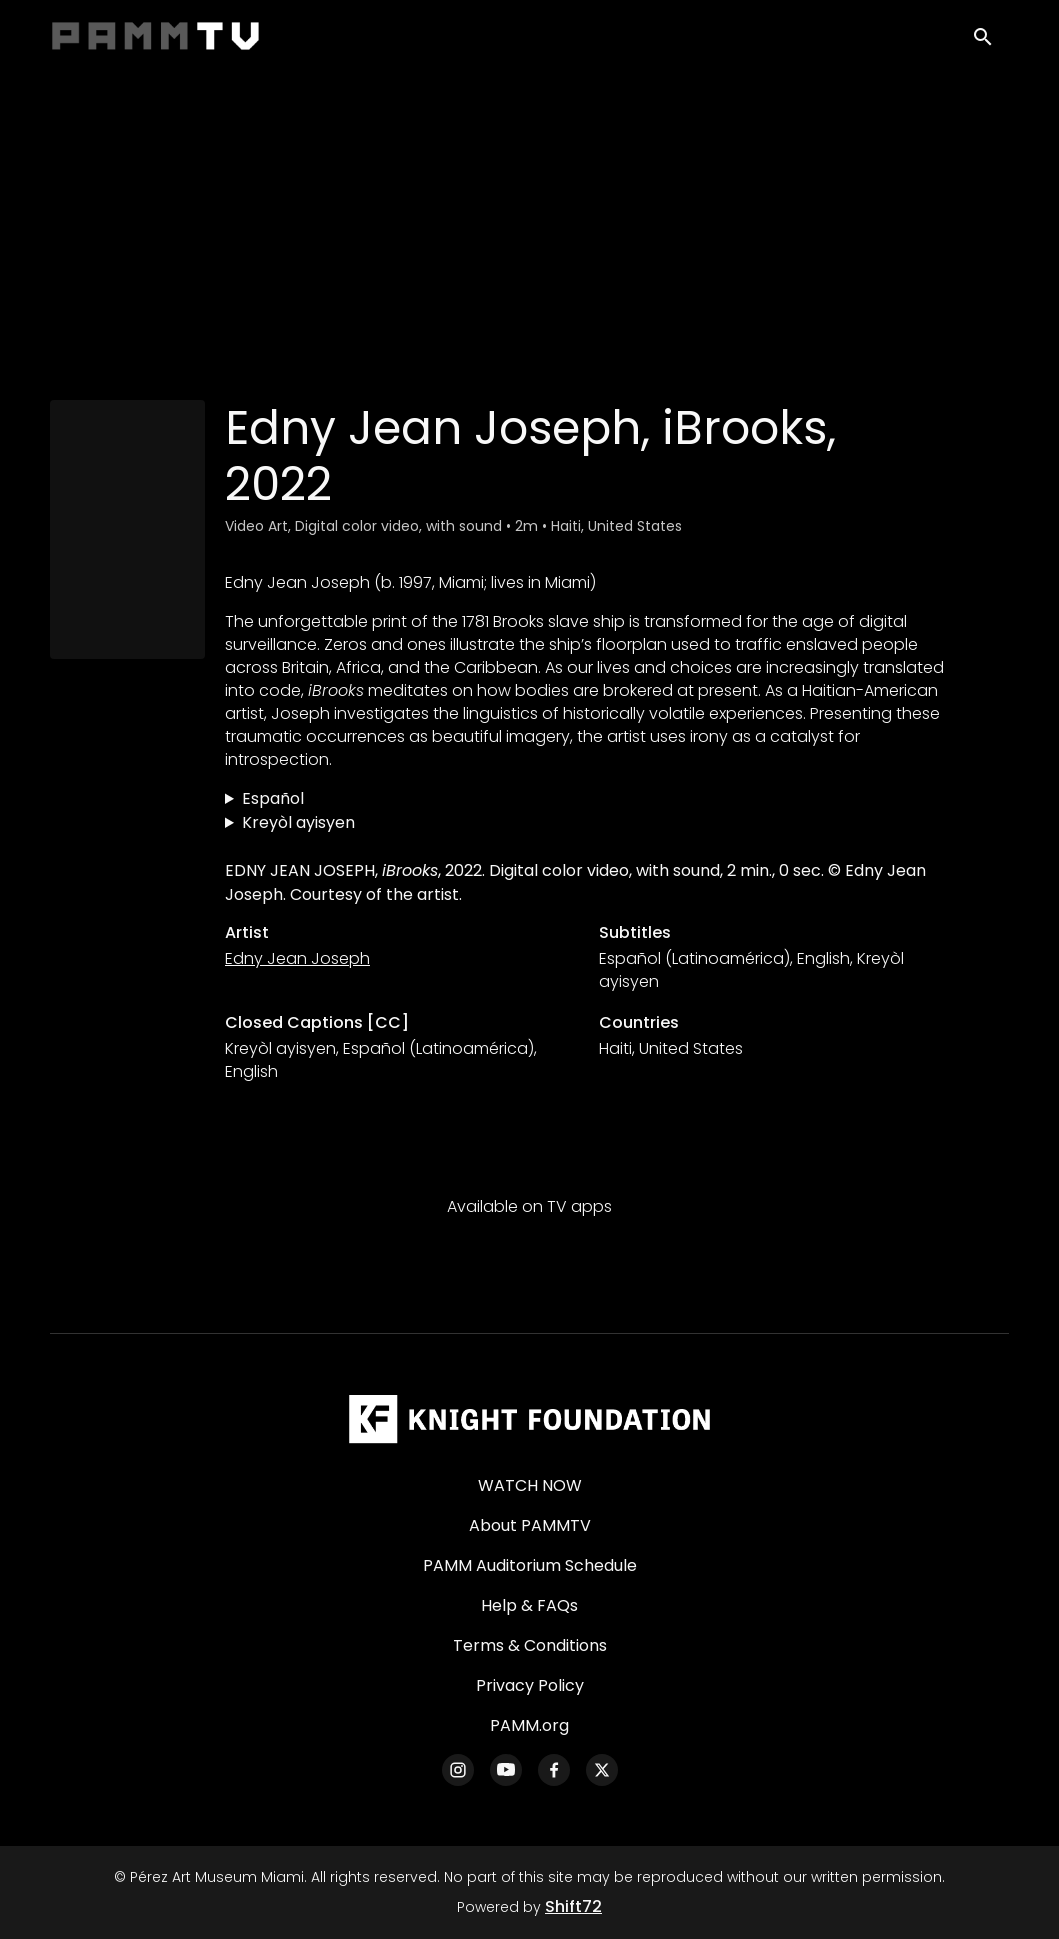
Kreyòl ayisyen (298, 822)
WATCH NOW (530, 1485)
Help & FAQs (529, 1605)
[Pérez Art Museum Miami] (529, 1419)
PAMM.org (529, 1725)
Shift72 (573, 1906)
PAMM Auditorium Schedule (530, 1565)
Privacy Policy (530, 1685)
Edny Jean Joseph (297, 958)
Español (273, 798)
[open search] (991, 41)
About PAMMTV (530, 1525)
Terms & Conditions (530, 1645)
